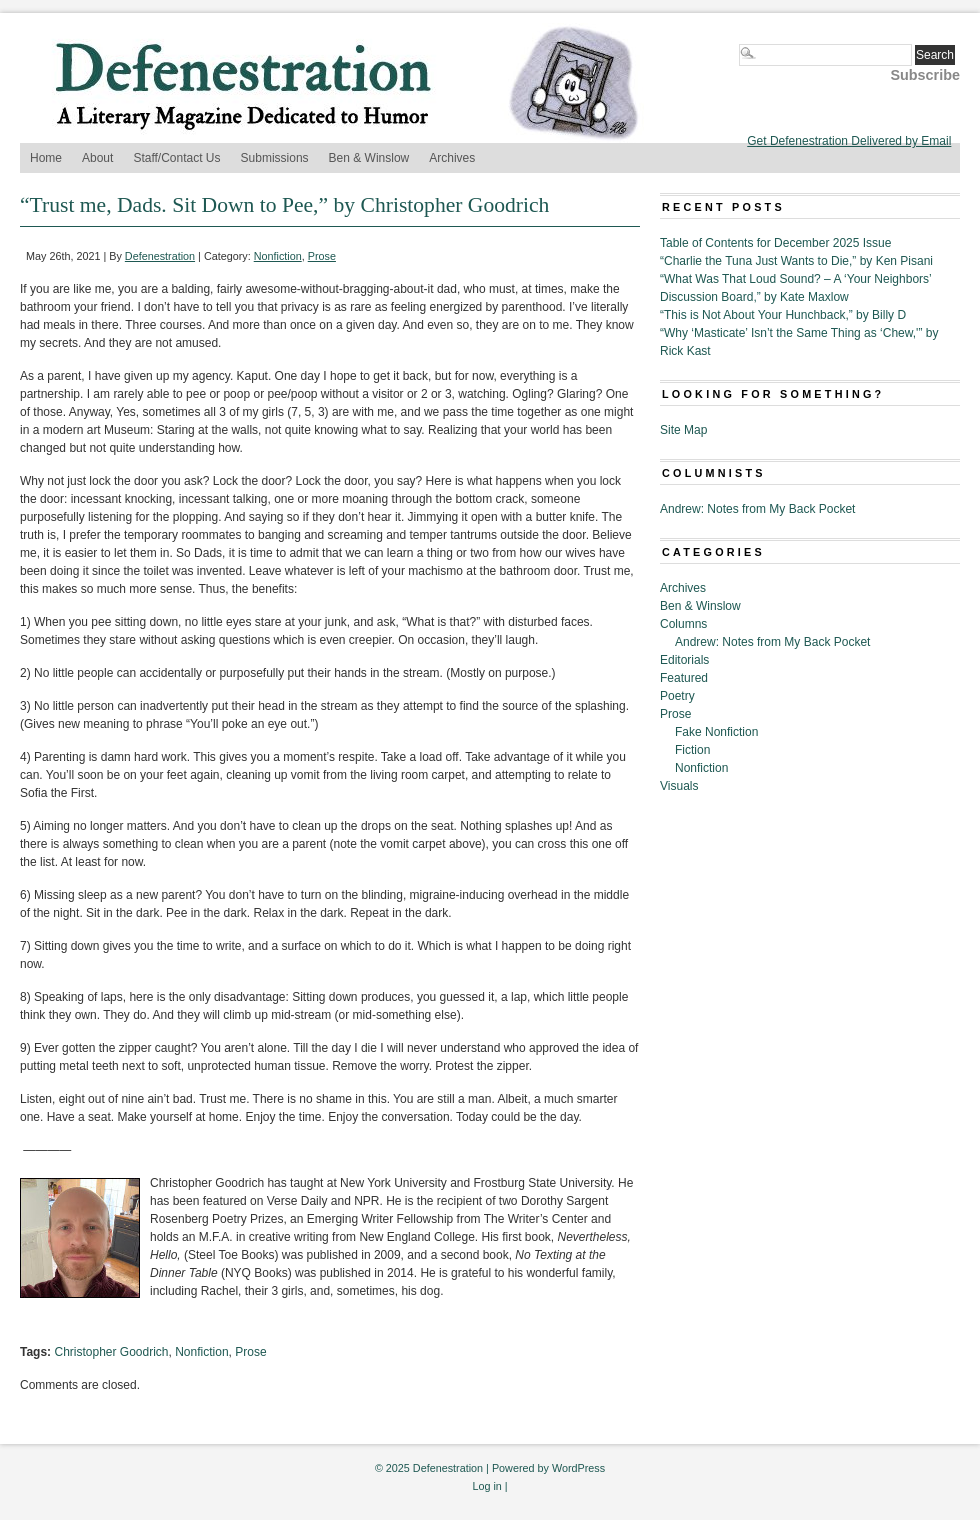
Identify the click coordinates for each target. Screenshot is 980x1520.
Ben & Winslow (369, 158)
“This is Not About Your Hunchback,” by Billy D (783, 315)
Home (46, 158)
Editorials (684, 660)
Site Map (683, 430)
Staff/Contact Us (176, 158)
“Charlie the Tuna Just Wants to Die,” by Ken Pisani (796, 261)
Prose (322, 256)
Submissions (275, 158)
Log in (486, 1486)
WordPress (578, 1468)
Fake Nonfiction (716, 732)
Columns (683, 624)
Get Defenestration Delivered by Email (849, 141)
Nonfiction (278, 256)
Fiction (692, 750)
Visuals (679, 786)
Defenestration (160, 256)
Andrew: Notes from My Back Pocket (757, 509)
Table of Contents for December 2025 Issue (775, 243)
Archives (452, 158)
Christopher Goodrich (111, 1352)
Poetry (677, 696)
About (97, 158)
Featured (684, 678)
